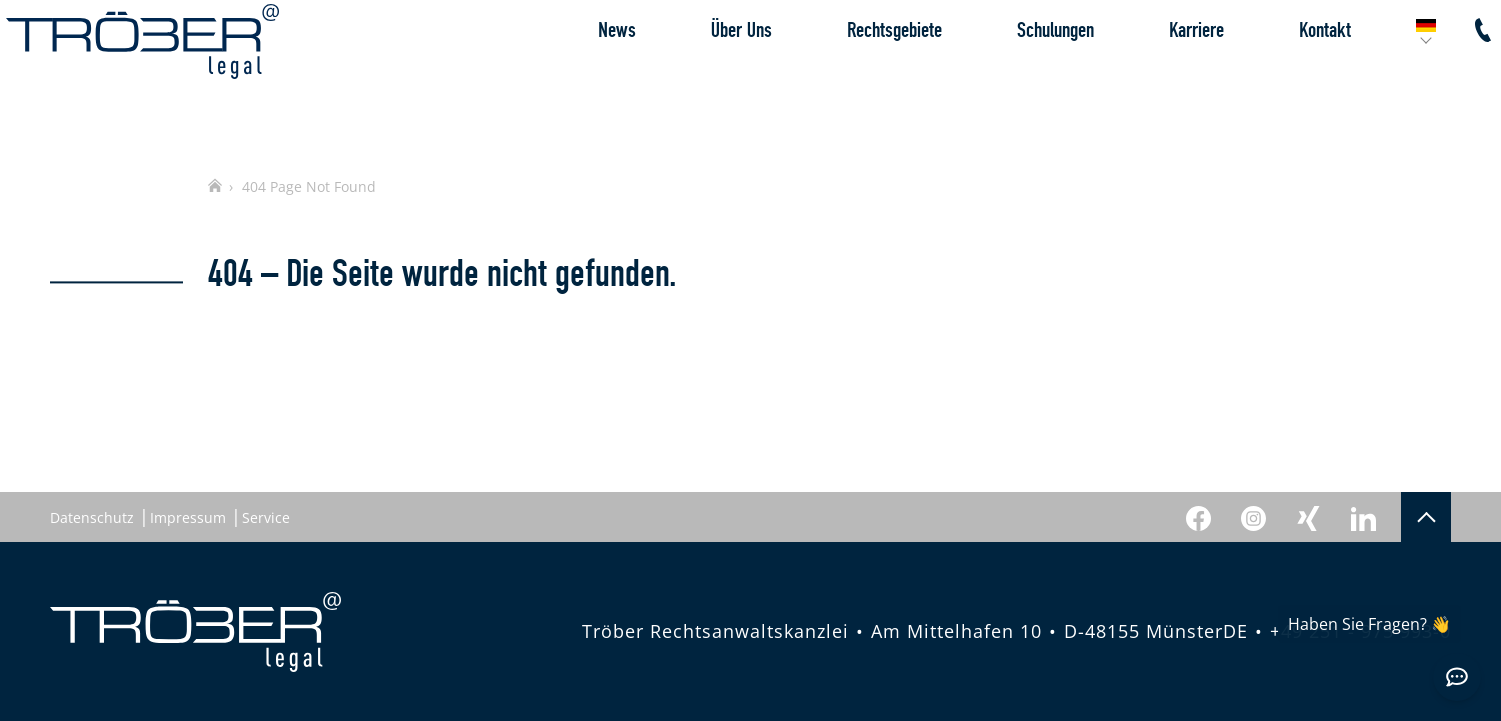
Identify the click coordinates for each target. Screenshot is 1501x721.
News (573, 74)
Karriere (1152, 74)
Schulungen (1011, 74)
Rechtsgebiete (850, 74)
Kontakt (1281, 74)
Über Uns (697, 74)
